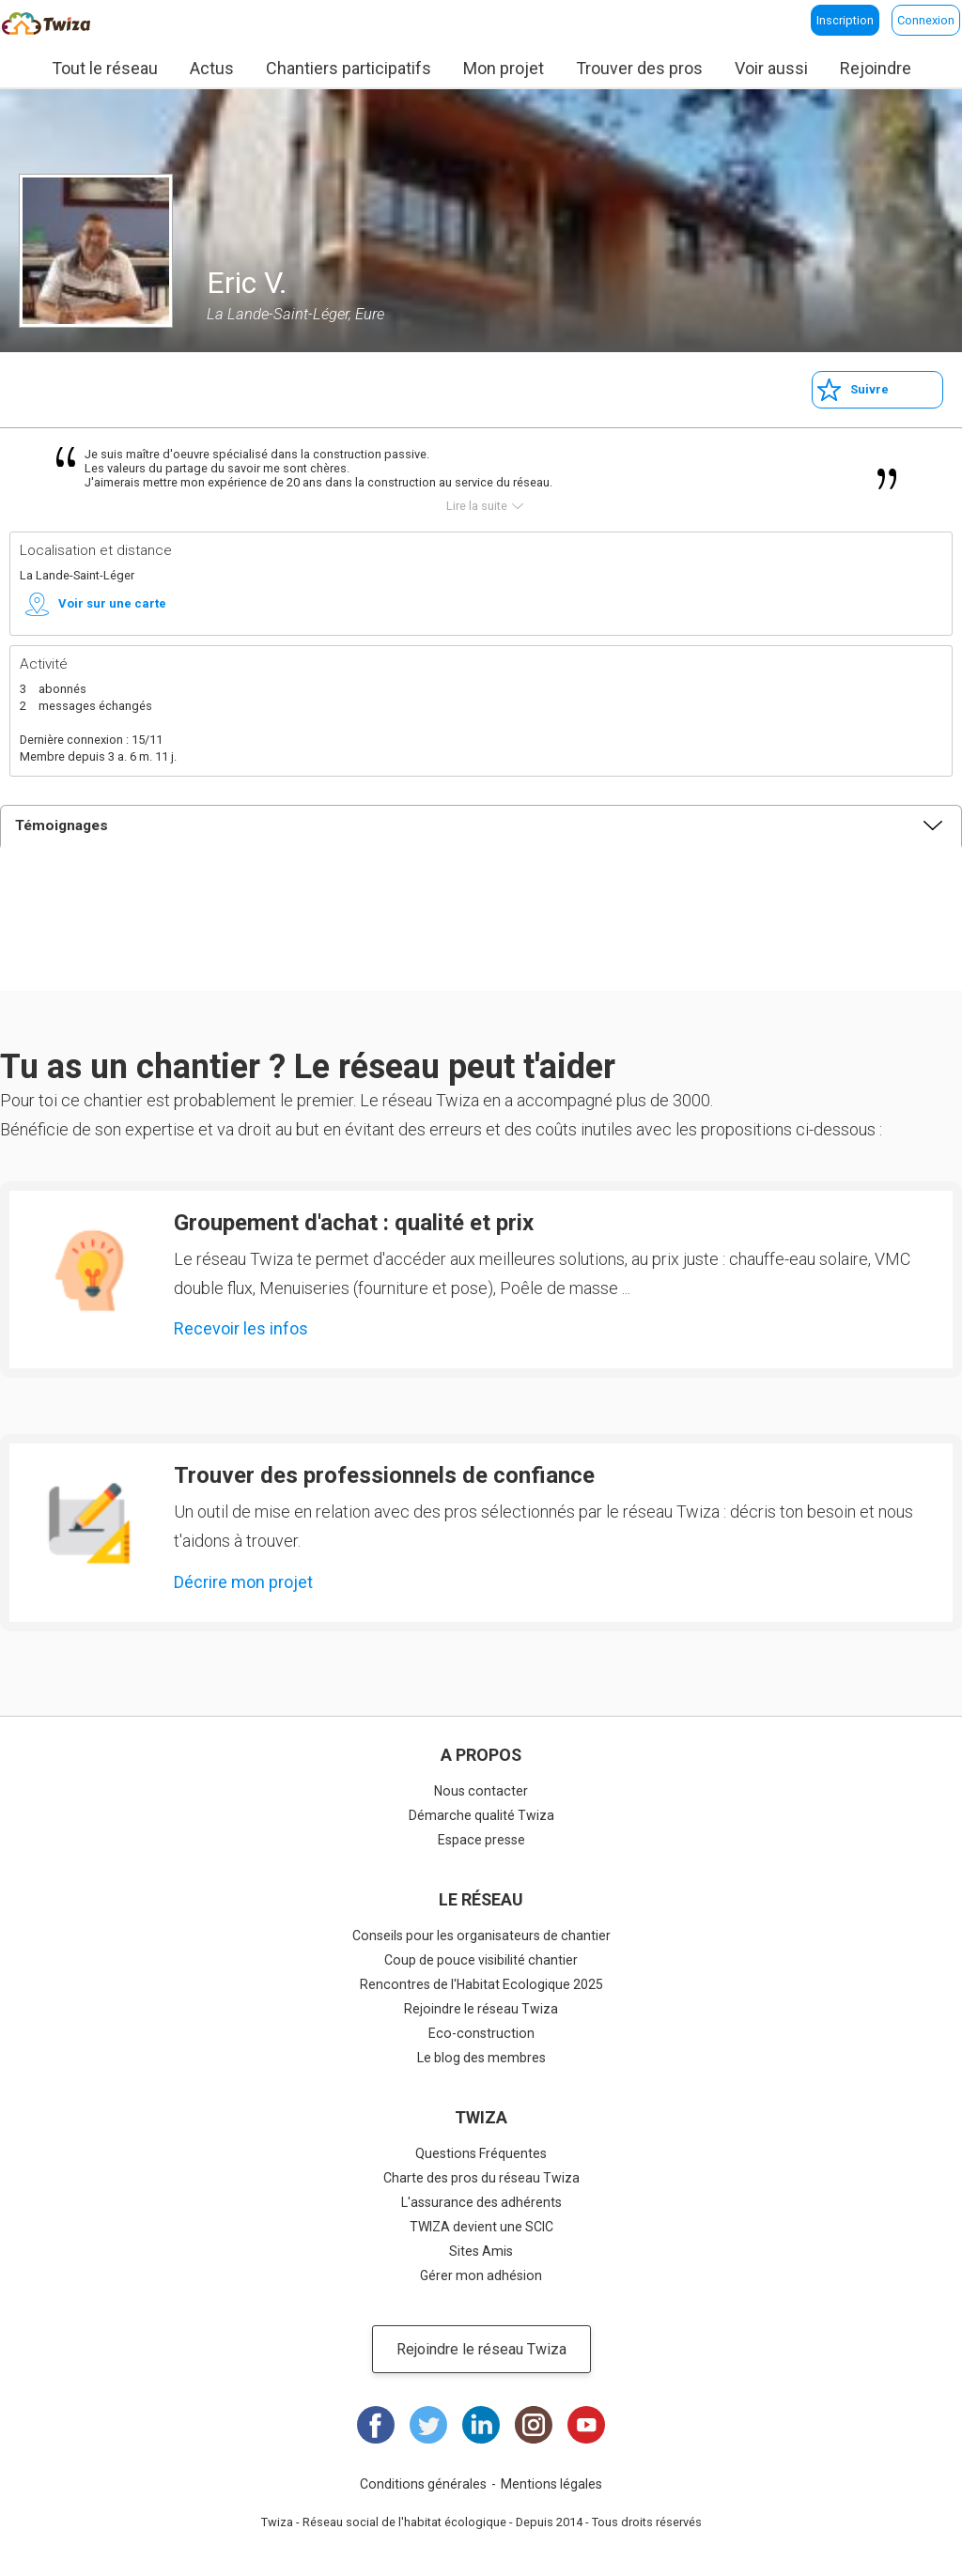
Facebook (376, 2425)
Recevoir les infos (241, 1328)
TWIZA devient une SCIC (481, 2226)
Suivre (869, 389)
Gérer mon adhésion (481, 2275)
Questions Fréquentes (481, 2153)
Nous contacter (481, 1790)
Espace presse (481, 1839)
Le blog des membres (481, 2057)
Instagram (533, 2425)
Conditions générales (423, 2483)
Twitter (428, 2425)
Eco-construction (481, 2033)
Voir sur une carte (112, 603)
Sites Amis (481, 2251)
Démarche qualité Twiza (481, 1815)
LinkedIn (481, 2425)
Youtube (586, 2425)
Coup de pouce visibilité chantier (481, 1959)
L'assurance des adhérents (481, 2202)
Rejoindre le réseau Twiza (481, 2008)
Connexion (925, 20)
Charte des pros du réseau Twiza (481, 2177)
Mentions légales (551, 2483)
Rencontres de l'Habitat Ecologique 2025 (481, 1984)
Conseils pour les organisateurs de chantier (481, 1935)
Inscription (845, 20)
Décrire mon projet (243, 1582)
